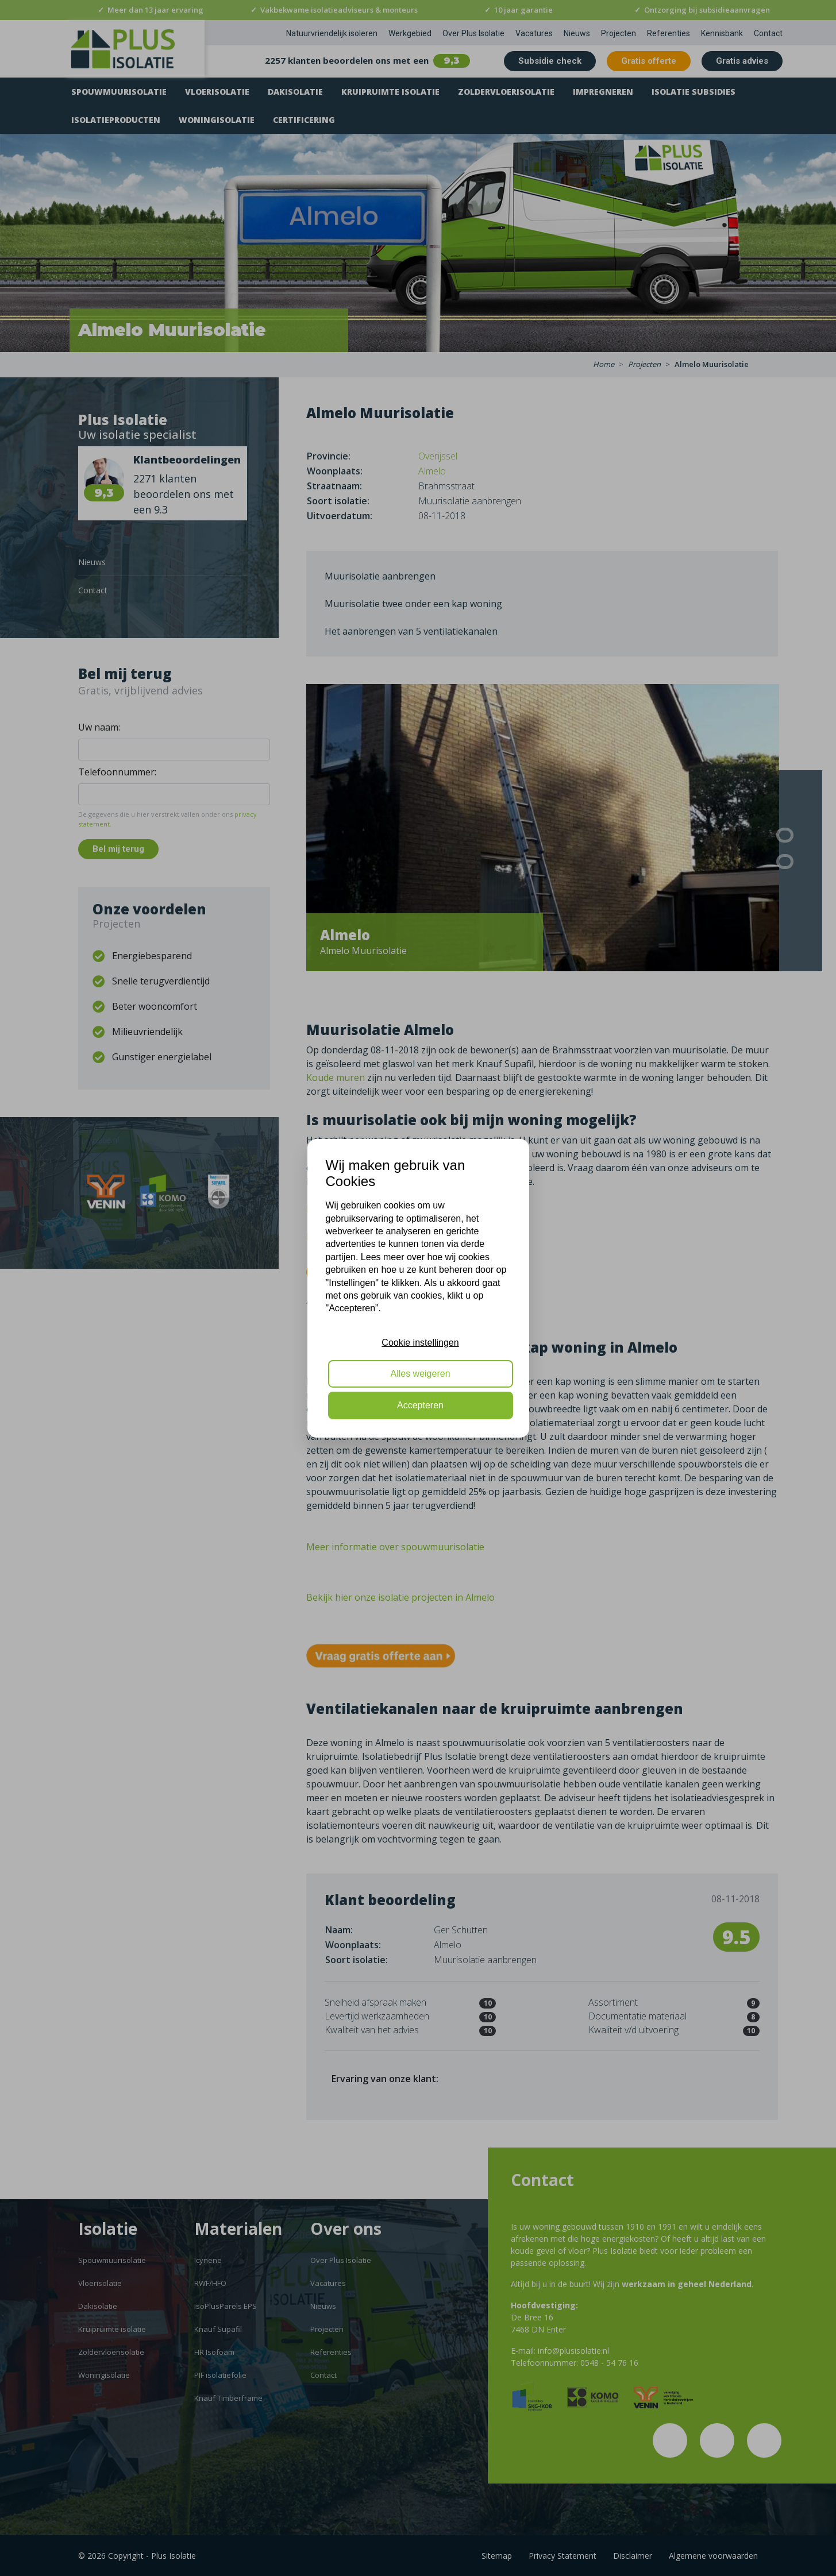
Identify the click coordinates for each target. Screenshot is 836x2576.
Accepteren (420, 1405)
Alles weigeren (420, 1373)
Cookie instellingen (420, 1342)
